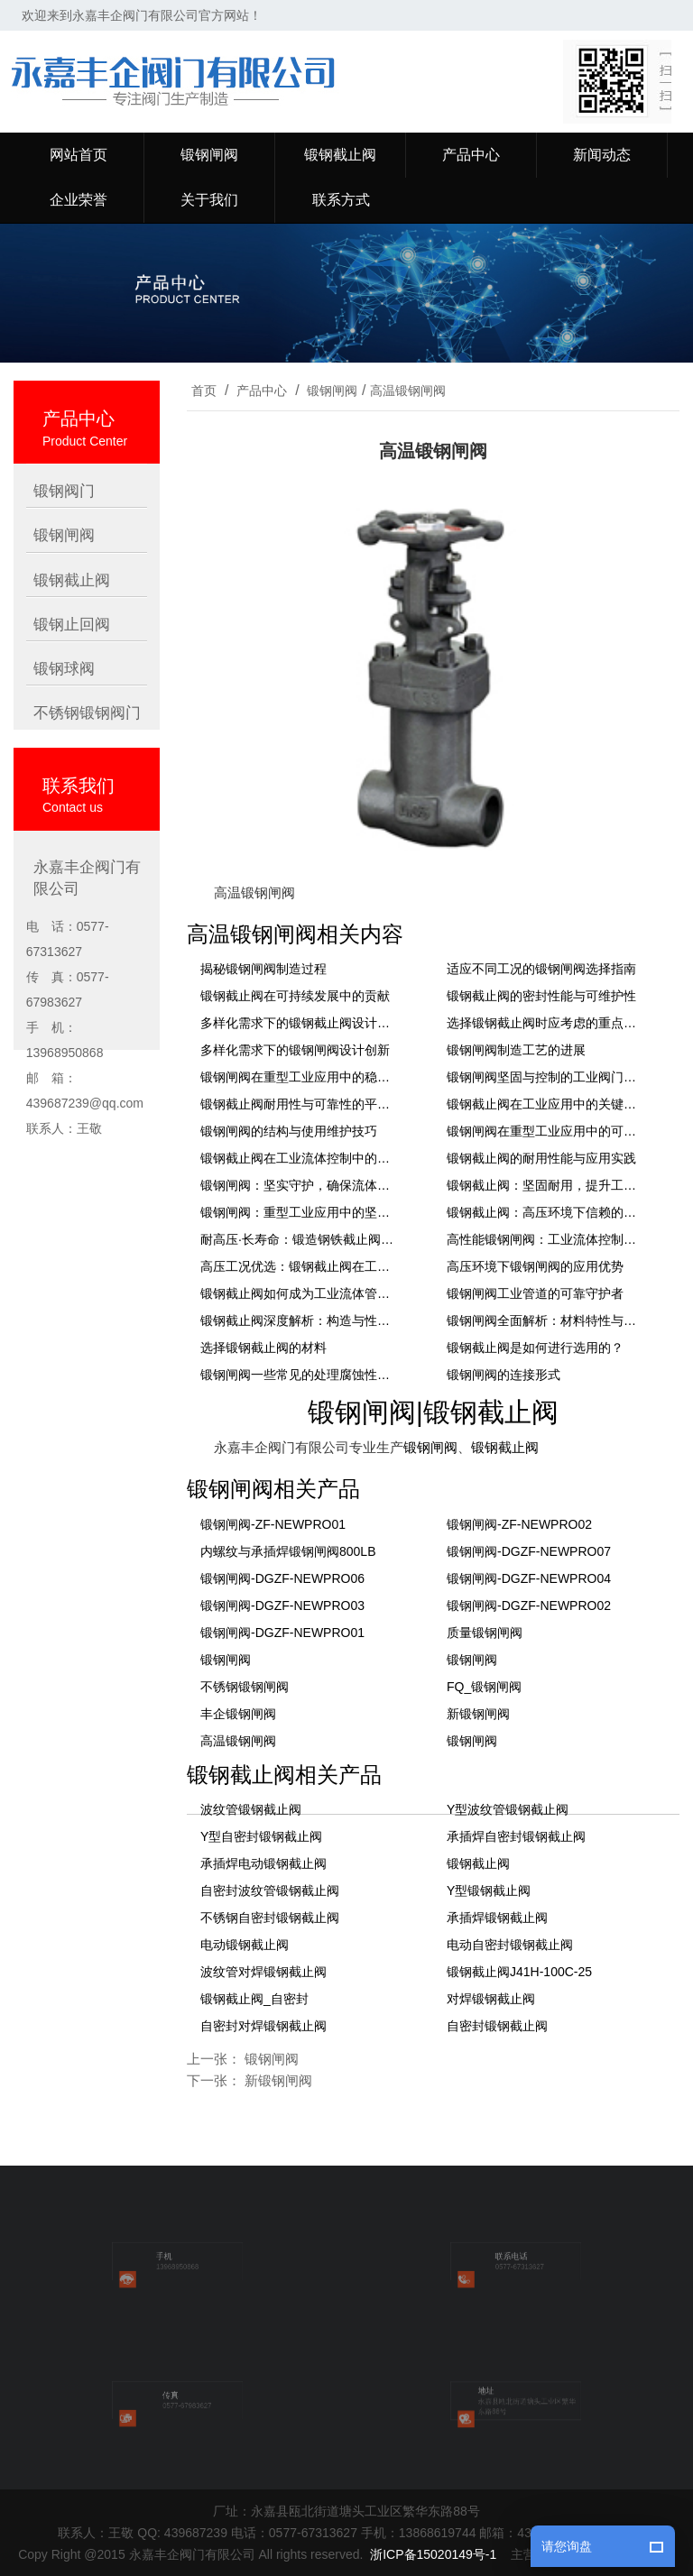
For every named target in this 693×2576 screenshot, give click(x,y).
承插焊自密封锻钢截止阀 (516, 1836)
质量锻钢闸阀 (484, 1632)
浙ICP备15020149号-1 (433, 2554)
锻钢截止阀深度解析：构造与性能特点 (299, 1320)
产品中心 (471, 154)
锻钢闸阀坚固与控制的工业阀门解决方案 (545, 1077)
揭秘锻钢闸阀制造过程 (263, 968)
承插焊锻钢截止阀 (497, 1917)
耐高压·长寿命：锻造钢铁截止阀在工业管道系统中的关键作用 (299, 1239)
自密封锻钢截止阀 (497, 2026)
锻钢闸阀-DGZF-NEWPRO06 (282, 1578)
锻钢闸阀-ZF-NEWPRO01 (273, 1524)
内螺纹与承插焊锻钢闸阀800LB (287, 1551)
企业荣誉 (78, 199)
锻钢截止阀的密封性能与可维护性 (541, 996)
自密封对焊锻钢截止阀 (263, 2026)
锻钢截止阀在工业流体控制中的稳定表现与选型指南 (299, 1158)
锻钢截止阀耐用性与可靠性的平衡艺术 (299, 1104)
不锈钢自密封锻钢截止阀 (269, 1917)
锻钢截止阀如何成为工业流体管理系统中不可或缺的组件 (299, 1293)
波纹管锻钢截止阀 (250, 1809)
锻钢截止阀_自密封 (254, 1999)
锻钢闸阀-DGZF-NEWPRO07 (529, 1551)
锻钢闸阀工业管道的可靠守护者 (535, 1293)
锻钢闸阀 (209, 154)
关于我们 (209, 199)
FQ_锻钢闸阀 (484, 1686)
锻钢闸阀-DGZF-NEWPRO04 (529, 1578)
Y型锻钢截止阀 (489, 1890)
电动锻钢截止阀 (244, 1944)
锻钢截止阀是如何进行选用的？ (535, 1347)
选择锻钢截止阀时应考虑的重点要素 (545, 1023)
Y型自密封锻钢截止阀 (261, 1836)
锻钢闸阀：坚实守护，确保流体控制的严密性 (299, 1185)
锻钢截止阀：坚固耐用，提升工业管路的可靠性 (545, 1185)
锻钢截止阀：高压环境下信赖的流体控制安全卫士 (545, 1212)
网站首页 (78, 154)
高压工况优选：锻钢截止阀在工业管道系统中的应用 (299, 1266)
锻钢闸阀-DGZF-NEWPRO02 (529, 1605)
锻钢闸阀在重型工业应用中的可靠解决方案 (545, 1131)
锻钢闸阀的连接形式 (503, 1374)
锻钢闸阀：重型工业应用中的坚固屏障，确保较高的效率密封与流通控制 (299, 1212)
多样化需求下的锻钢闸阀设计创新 (295, 1050)
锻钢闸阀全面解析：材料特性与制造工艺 (545, 1320)
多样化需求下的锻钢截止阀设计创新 (299, 1023)
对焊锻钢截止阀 (491, 1999)
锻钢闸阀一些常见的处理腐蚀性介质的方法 (299, 1374)
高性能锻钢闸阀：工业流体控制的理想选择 (545, 1239)
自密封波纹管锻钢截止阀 (269, 1890)
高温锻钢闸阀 (408, 390)
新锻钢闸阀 (478, 1714)
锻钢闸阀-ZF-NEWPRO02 (519, 1524)
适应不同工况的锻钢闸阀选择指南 (541, 968)
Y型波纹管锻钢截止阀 (507, 1809)
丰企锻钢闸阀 (238, 1714)
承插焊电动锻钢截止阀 (263, 1863)
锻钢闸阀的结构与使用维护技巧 (288, 1131)
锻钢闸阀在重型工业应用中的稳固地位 (299, 1077)
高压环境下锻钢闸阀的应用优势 (535, 1266)
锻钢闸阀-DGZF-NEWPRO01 (282, 1632)
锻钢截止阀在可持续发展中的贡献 (295, 996)
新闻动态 (602, 154)
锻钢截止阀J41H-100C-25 (519, 1971)
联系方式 (341, 199)
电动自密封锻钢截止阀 (510, 1944)
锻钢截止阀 (340, 154)
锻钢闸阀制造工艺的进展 (516, 1050)
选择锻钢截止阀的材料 (263, 1347)
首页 (204, 390)
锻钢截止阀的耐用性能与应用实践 (541, 1158)
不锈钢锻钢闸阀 (244, 1686)
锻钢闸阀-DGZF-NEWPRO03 (282, 1605)
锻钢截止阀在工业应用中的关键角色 (545, 1104)
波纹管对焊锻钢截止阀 (263, 1971)
